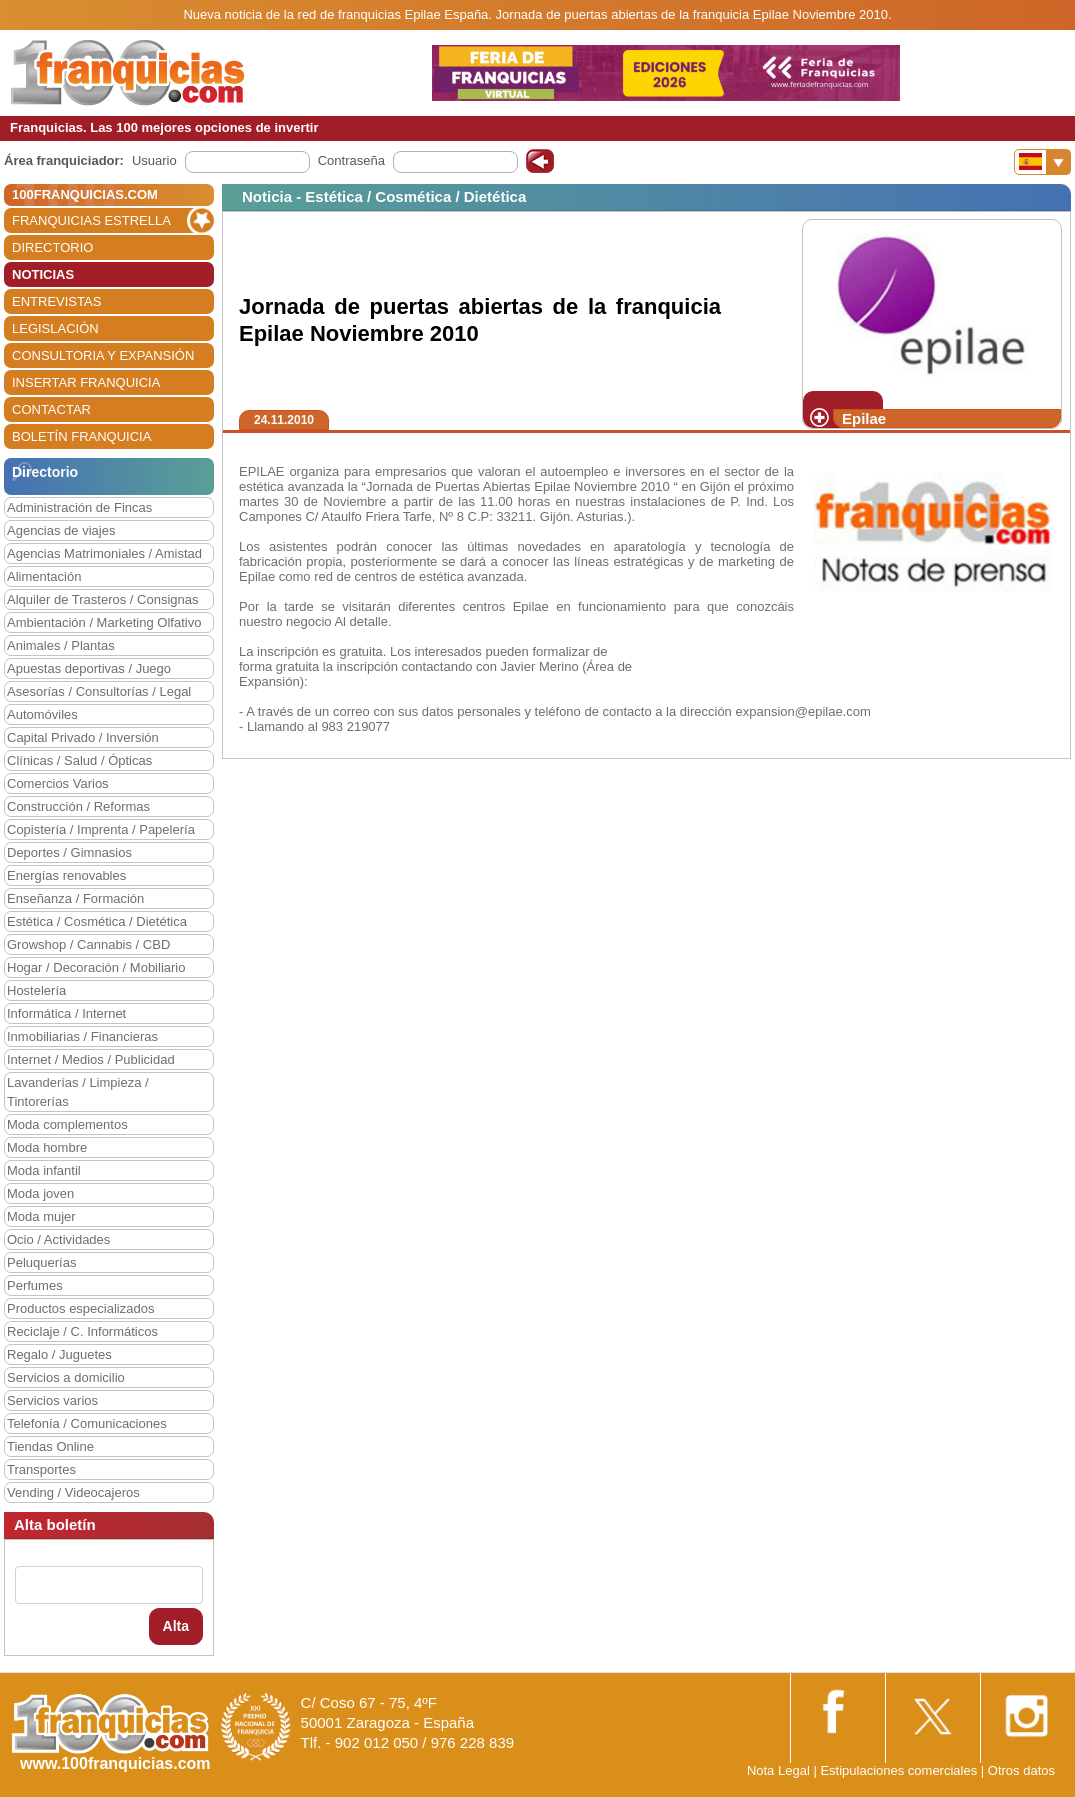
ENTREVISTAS (56, 301)
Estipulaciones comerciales (900, 1770)
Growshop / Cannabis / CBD (88, 944)
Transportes (41, 1469)
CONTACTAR (51, 409)
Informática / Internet (66, 1013)
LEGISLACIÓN (55, 328)
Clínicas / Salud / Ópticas (79, 760)
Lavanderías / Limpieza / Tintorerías (78, 1092)
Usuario (154, 160)
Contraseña (351, 160)
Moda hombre (47, 1147)
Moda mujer (41, 1216)
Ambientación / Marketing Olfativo (104, 622)
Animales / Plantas (61, 645)
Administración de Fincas (79, 507)
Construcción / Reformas (78, 806)
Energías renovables (66, 875)
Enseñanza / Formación (75, 898)
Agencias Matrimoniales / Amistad (104, 553)
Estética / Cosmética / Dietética (97, 921)
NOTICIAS (43, 274)
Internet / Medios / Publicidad (91, 1059)
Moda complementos (67, 1124)
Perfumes (35, 1285)
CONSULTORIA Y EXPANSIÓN (103, 355)
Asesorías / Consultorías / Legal (99, 691)
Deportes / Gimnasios (69, 852)
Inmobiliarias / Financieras (82, 1036)
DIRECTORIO (52, 247)
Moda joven (40, 1193)
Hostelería (36, 990)
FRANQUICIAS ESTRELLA (91, 220)
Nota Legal (778, 1770)
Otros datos (1021, 1770)
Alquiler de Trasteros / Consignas (102, 599)
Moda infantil (44, 1170)
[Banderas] (1042, 162)
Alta (176, 1626)
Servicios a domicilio (66, 1377)
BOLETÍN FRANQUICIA (81, 436)
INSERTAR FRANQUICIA (86, 382)
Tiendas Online (50, 1446)
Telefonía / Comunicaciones (87, 1423)
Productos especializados (80, 1308)
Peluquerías (41, 1262)
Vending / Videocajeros (73, 1492)
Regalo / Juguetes (59, 1354)
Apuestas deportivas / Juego (89, 668)
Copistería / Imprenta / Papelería (101, 829)
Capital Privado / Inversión (83, 737)
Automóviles (42, 714)
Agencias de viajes (61, 530)
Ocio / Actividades (58, 1239)
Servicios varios (52, 1400)
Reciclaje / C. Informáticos (82, 1331)
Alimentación (44, 576)
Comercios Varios (58, 783)
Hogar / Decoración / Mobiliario (96, 967)
